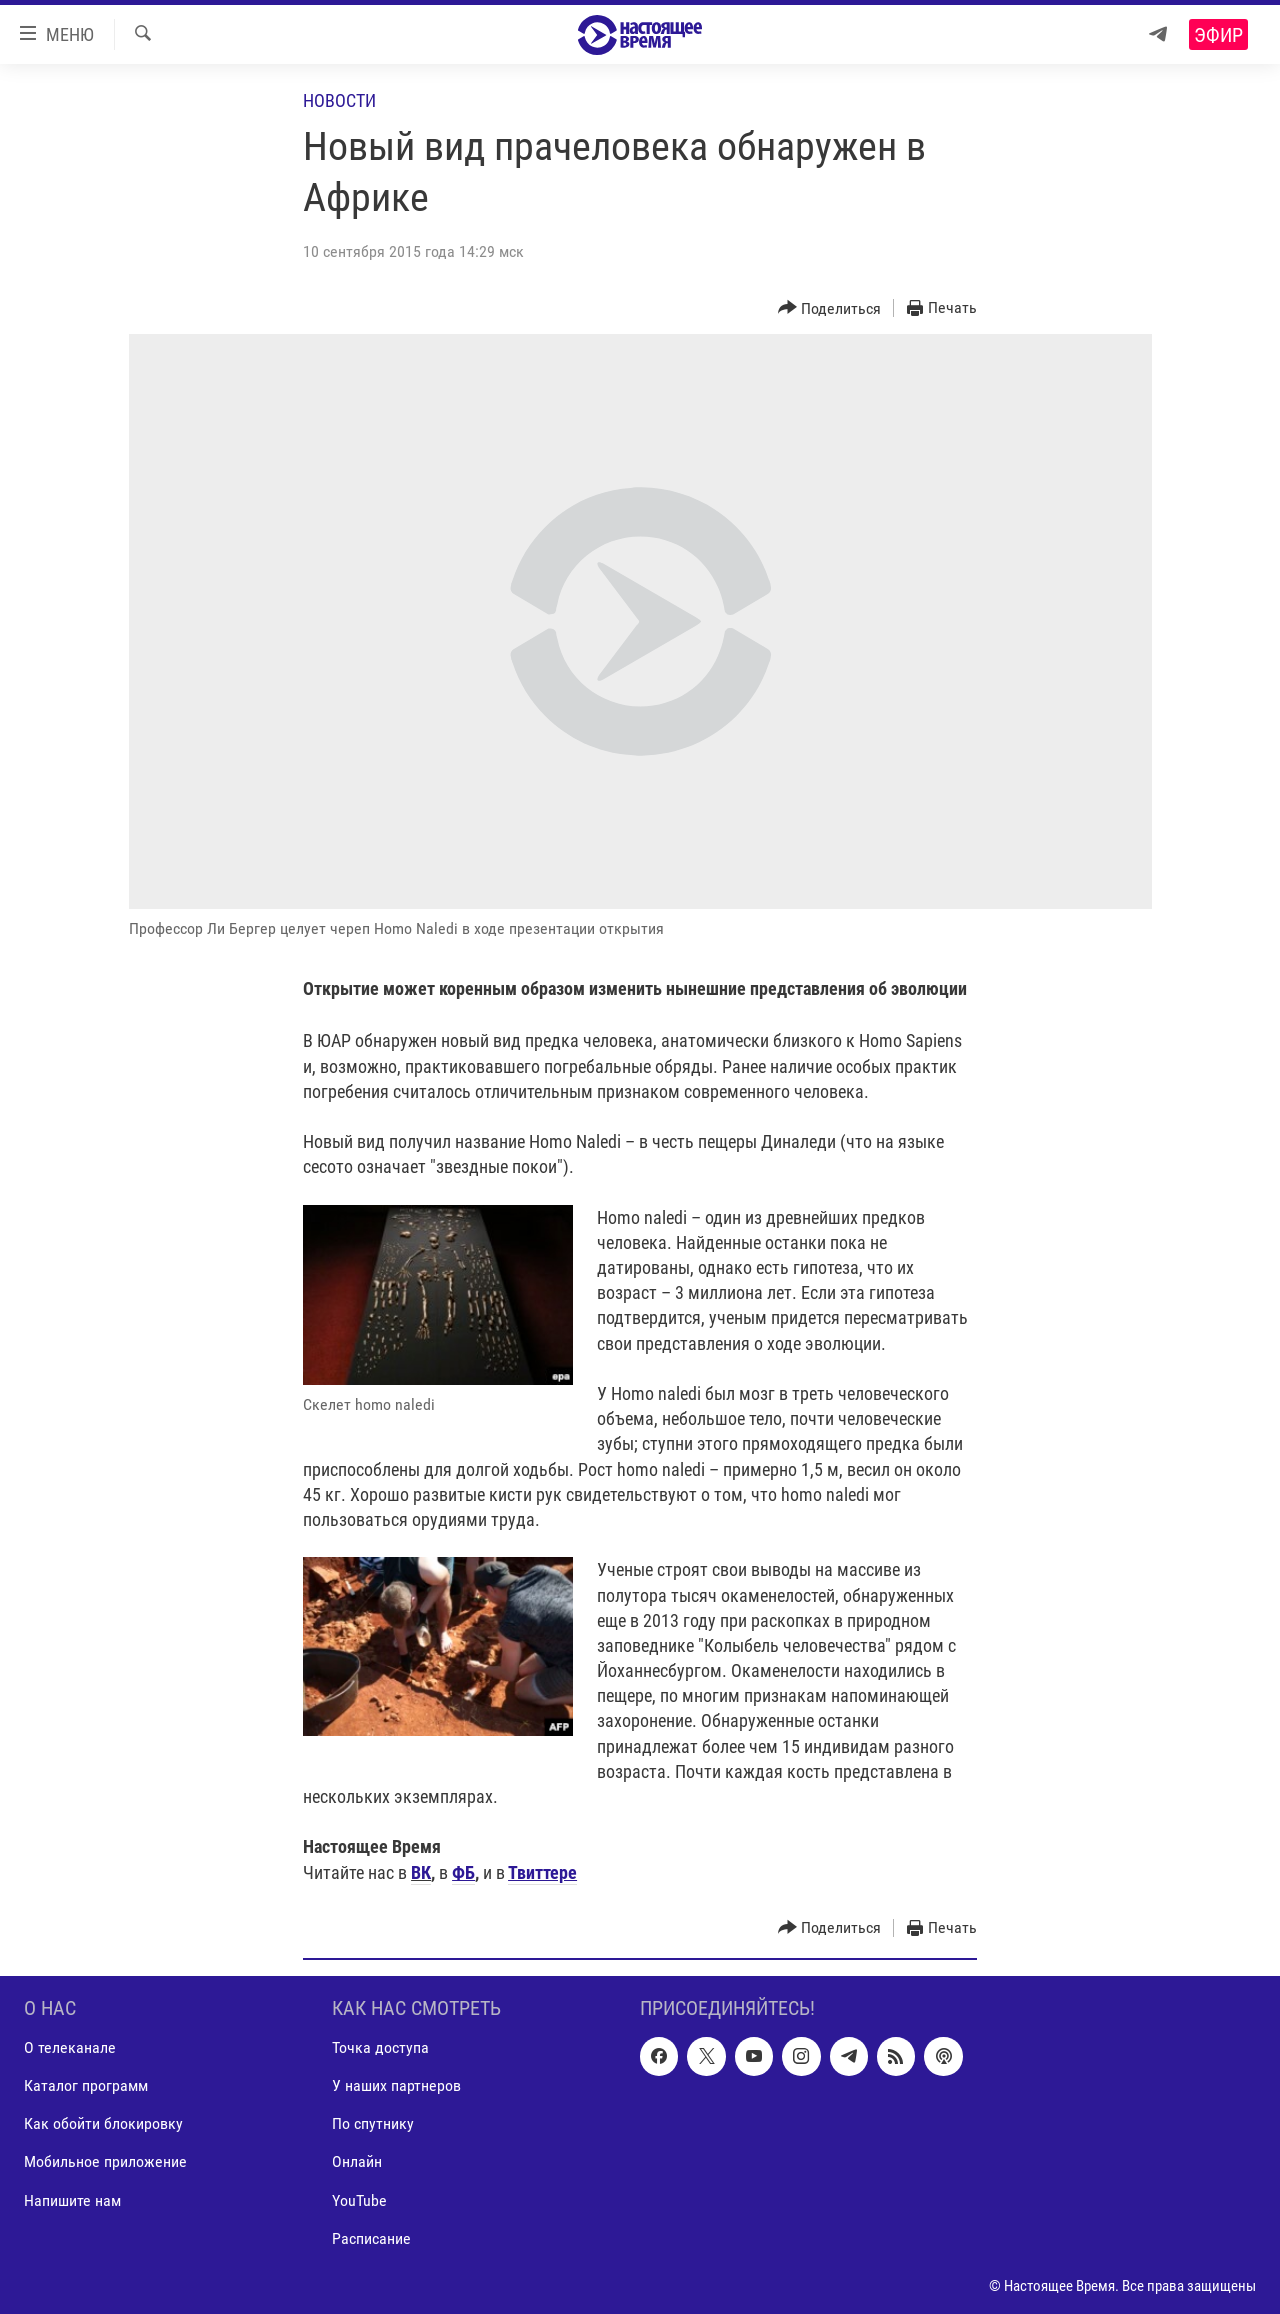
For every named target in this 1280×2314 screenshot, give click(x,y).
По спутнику (373, 2123)
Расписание (371, 2237)
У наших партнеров (396, 2085)
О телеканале (70, 2047)
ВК (421, 1872)
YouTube (359, 2199)
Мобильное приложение (105, 2161)
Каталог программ (86, 2085)
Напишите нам (72, 2199)
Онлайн (357, 2161)
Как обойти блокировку (103, 2123)
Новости (339, 100)
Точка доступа (380, 2047)
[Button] (830, 308)
